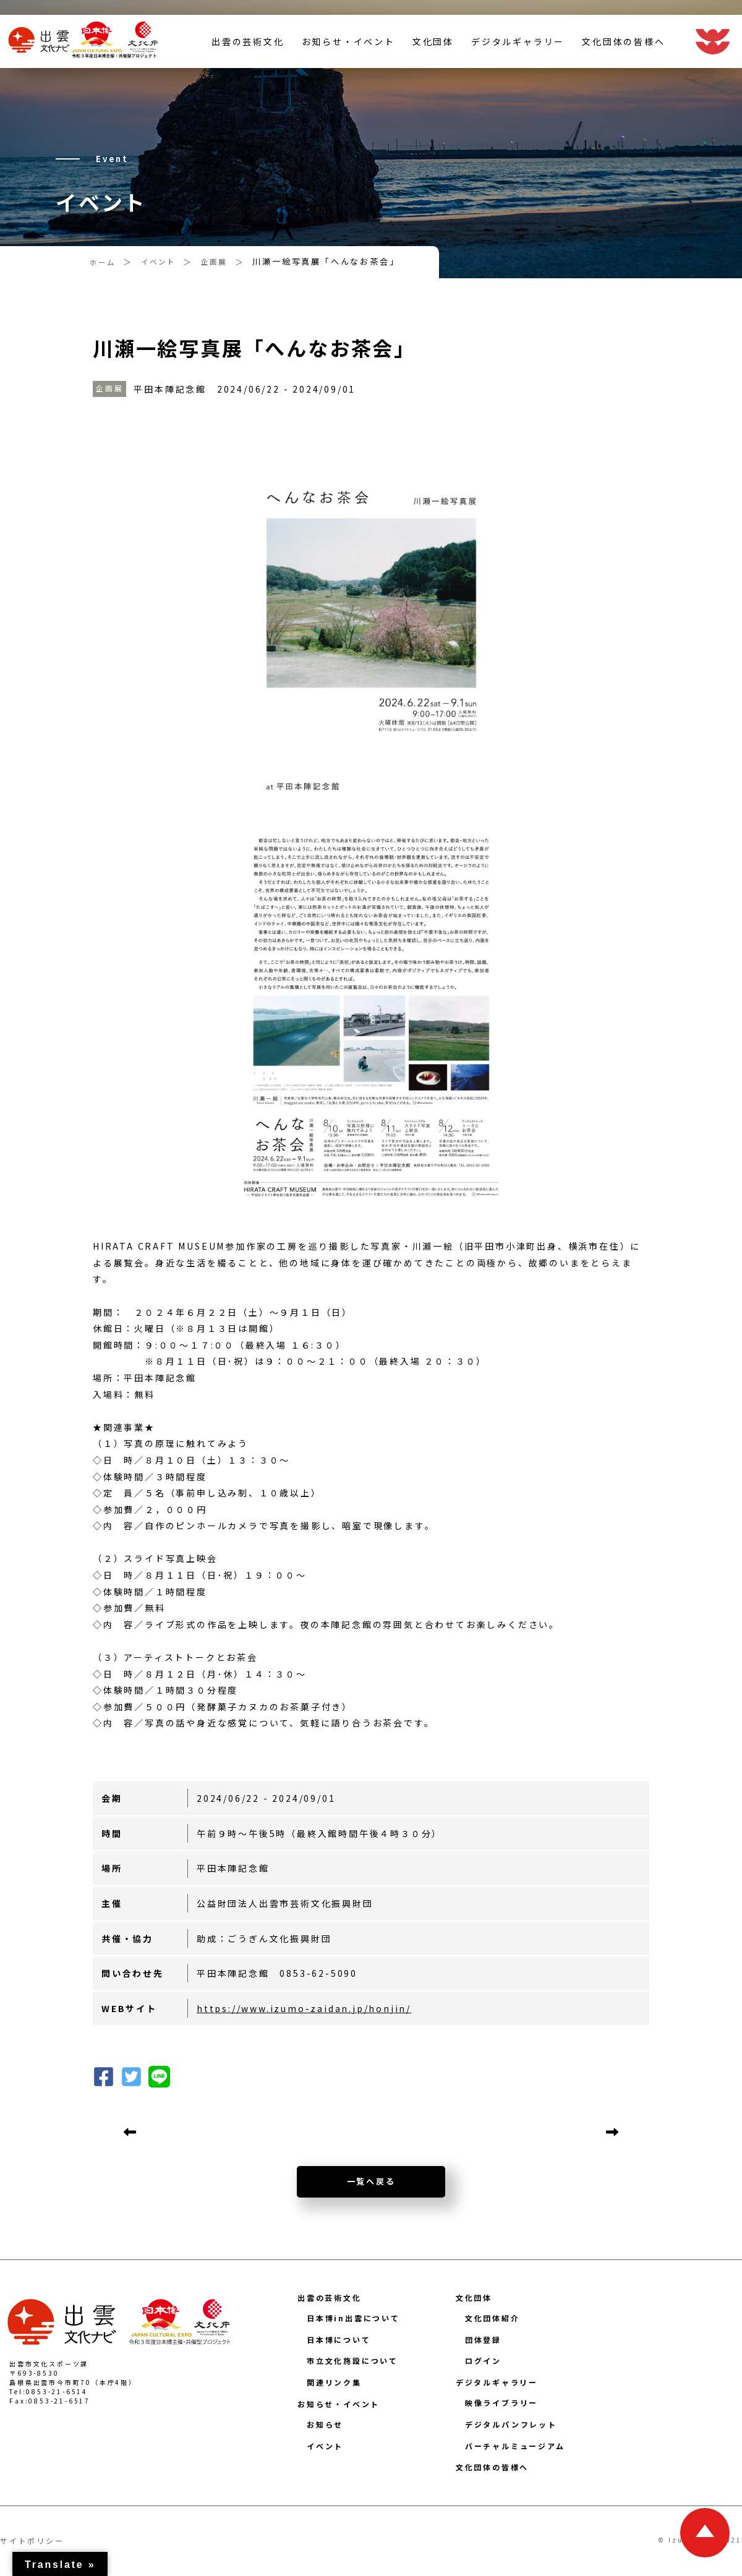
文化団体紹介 (492, 2318)
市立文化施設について (352, 2360)
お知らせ (325, 2424)
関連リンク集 (334, 2382)
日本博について (339, 2339)
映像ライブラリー (501, 2402)
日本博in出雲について (353, 2318)
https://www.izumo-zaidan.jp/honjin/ (304, 2008)
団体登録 (483, 2339)
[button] (131, 2075)
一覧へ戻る (371, 2181)
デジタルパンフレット (511, 2424)
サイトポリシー (32, 2540)
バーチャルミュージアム (515, 2446)
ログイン (483, 2360)
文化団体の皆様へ (623, 57)
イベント (325, 2446)
